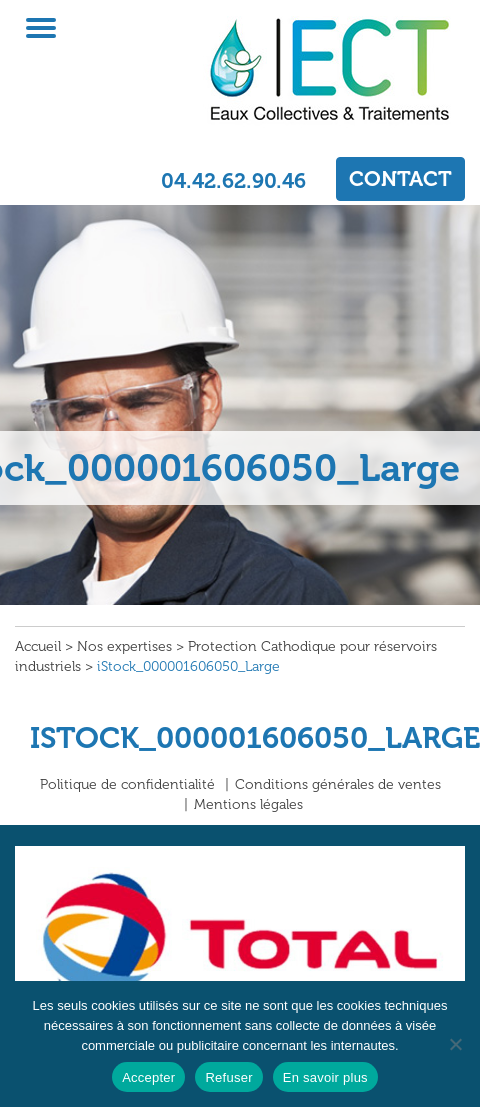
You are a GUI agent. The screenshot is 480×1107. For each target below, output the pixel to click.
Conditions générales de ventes (338, 784)
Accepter (148, 1077)
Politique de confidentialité (127, 784)
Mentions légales (248, 804)
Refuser (228, 1077)
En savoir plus (325, 1077)
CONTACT (400, 178)
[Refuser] (455, 1044)
